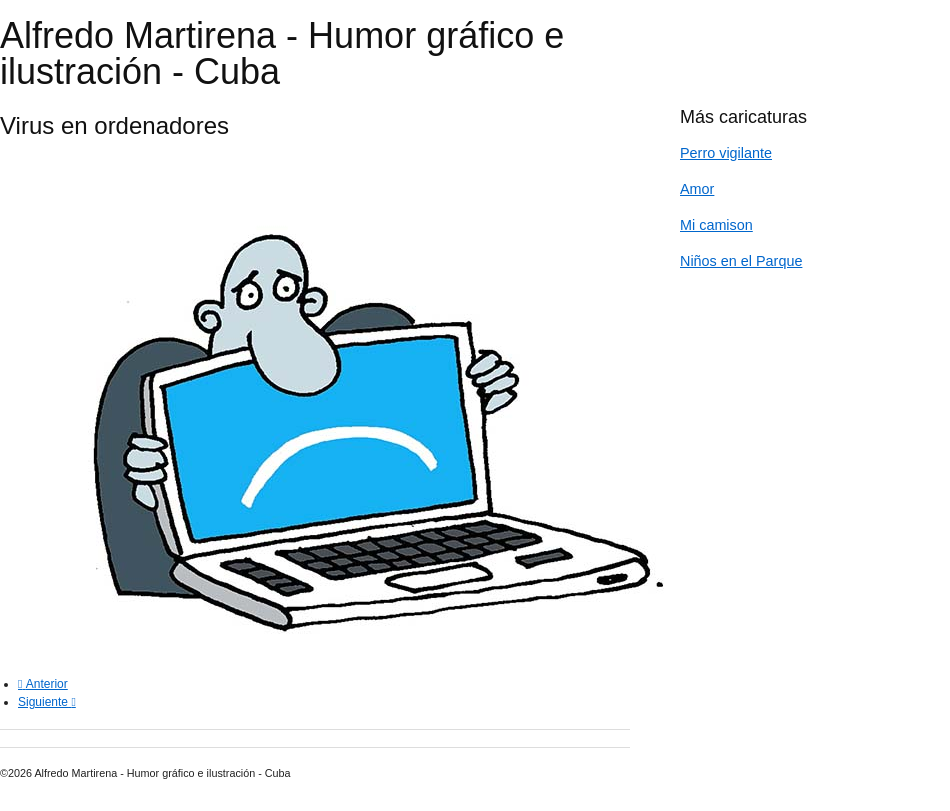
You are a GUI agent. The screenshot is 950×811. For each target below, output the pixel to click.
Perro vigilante (726, 153)
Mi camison (716, 225)
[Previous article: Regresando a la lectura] (43, 684)
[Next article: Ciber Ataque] (47, 702)
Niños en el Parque (741, 261)
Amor (697, 189)
